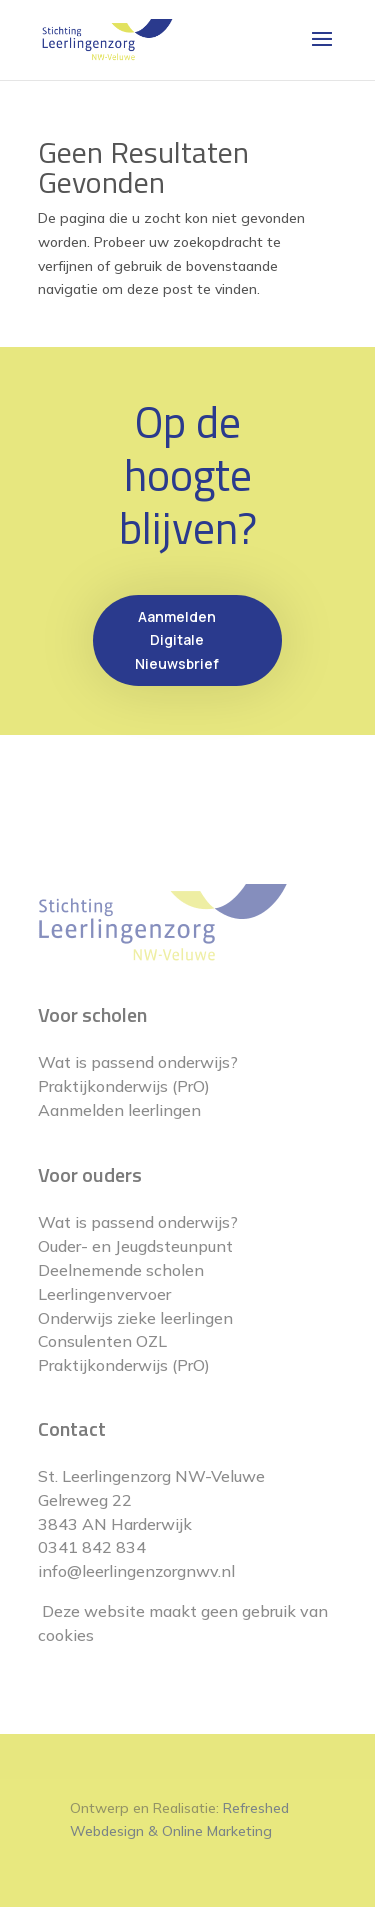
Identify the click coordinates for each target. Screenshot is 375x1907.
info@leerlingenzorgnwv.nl (136, 1571)
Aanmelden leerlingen (119, 1110)
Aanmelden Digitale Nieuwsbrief (177, 640)
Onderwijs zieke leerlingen (135, 1318)
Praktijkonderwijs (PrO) (124, 1086)
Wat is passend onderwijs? (138, 1062)
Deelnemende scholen (121, 1270)
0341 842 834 (92, 1547)
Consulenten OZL (102, 1341)
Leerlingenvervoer (104, 1294)
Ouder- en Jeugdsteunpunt (135, 1246)
